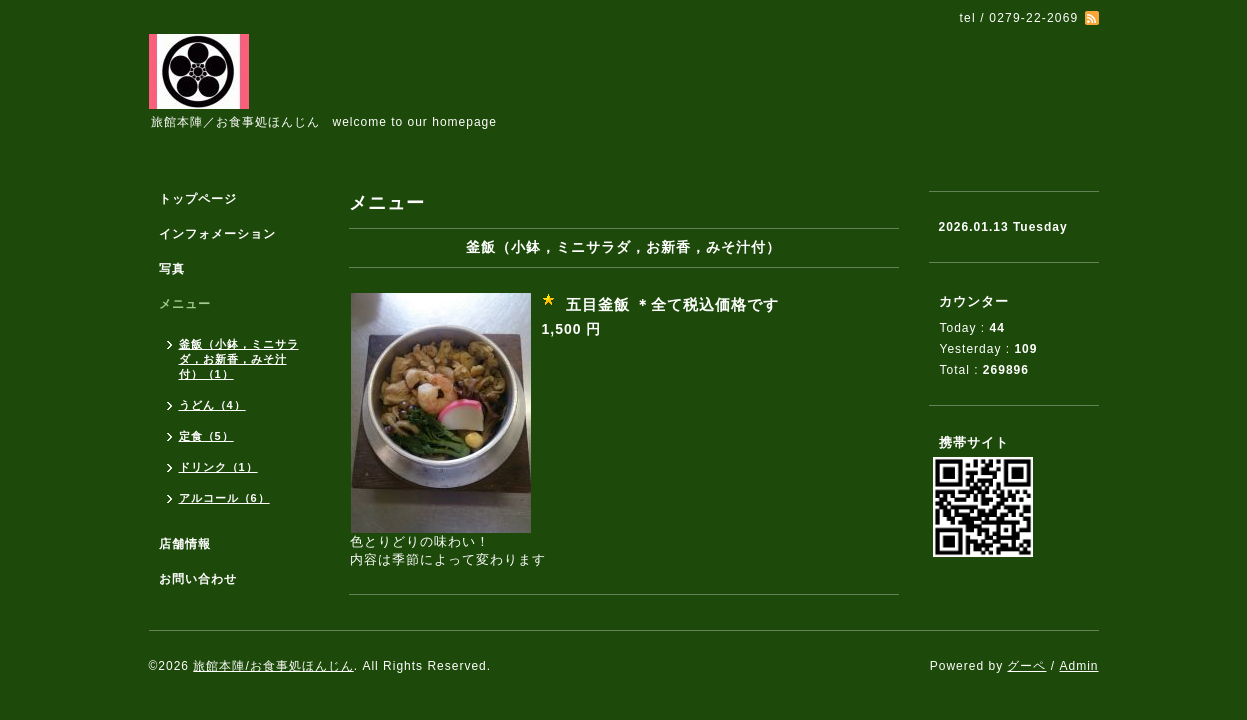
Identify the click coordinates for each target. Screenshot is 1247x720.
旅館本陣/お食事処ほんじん (273, 666)
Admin (1078, 666)
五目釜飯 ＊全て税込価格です (672, 304)
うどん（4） (212, 405)
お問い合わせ (198, 579)
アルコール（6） (224, 498)
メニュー (185, 304)
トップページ (198, 199)
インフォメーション (217, 234)
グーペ (1026, 666)
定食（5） (206, 436)
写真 (172, 269)
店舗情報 (185, 544)
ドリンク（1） (218, 467)
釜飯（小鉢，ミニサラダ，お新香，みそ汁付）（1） (239, 359)
